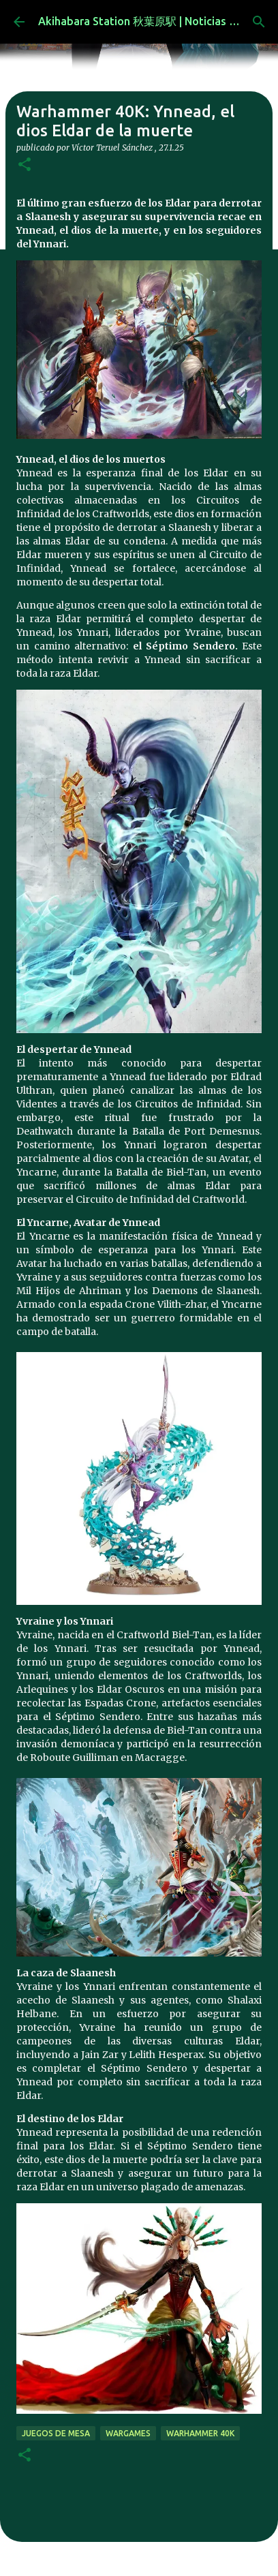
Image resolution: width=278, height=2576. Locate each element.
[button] (24, 165)
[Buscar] (259, 21)
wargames (128, 2433)
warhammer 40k (200, 2433)
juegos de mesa (56, 2433)
